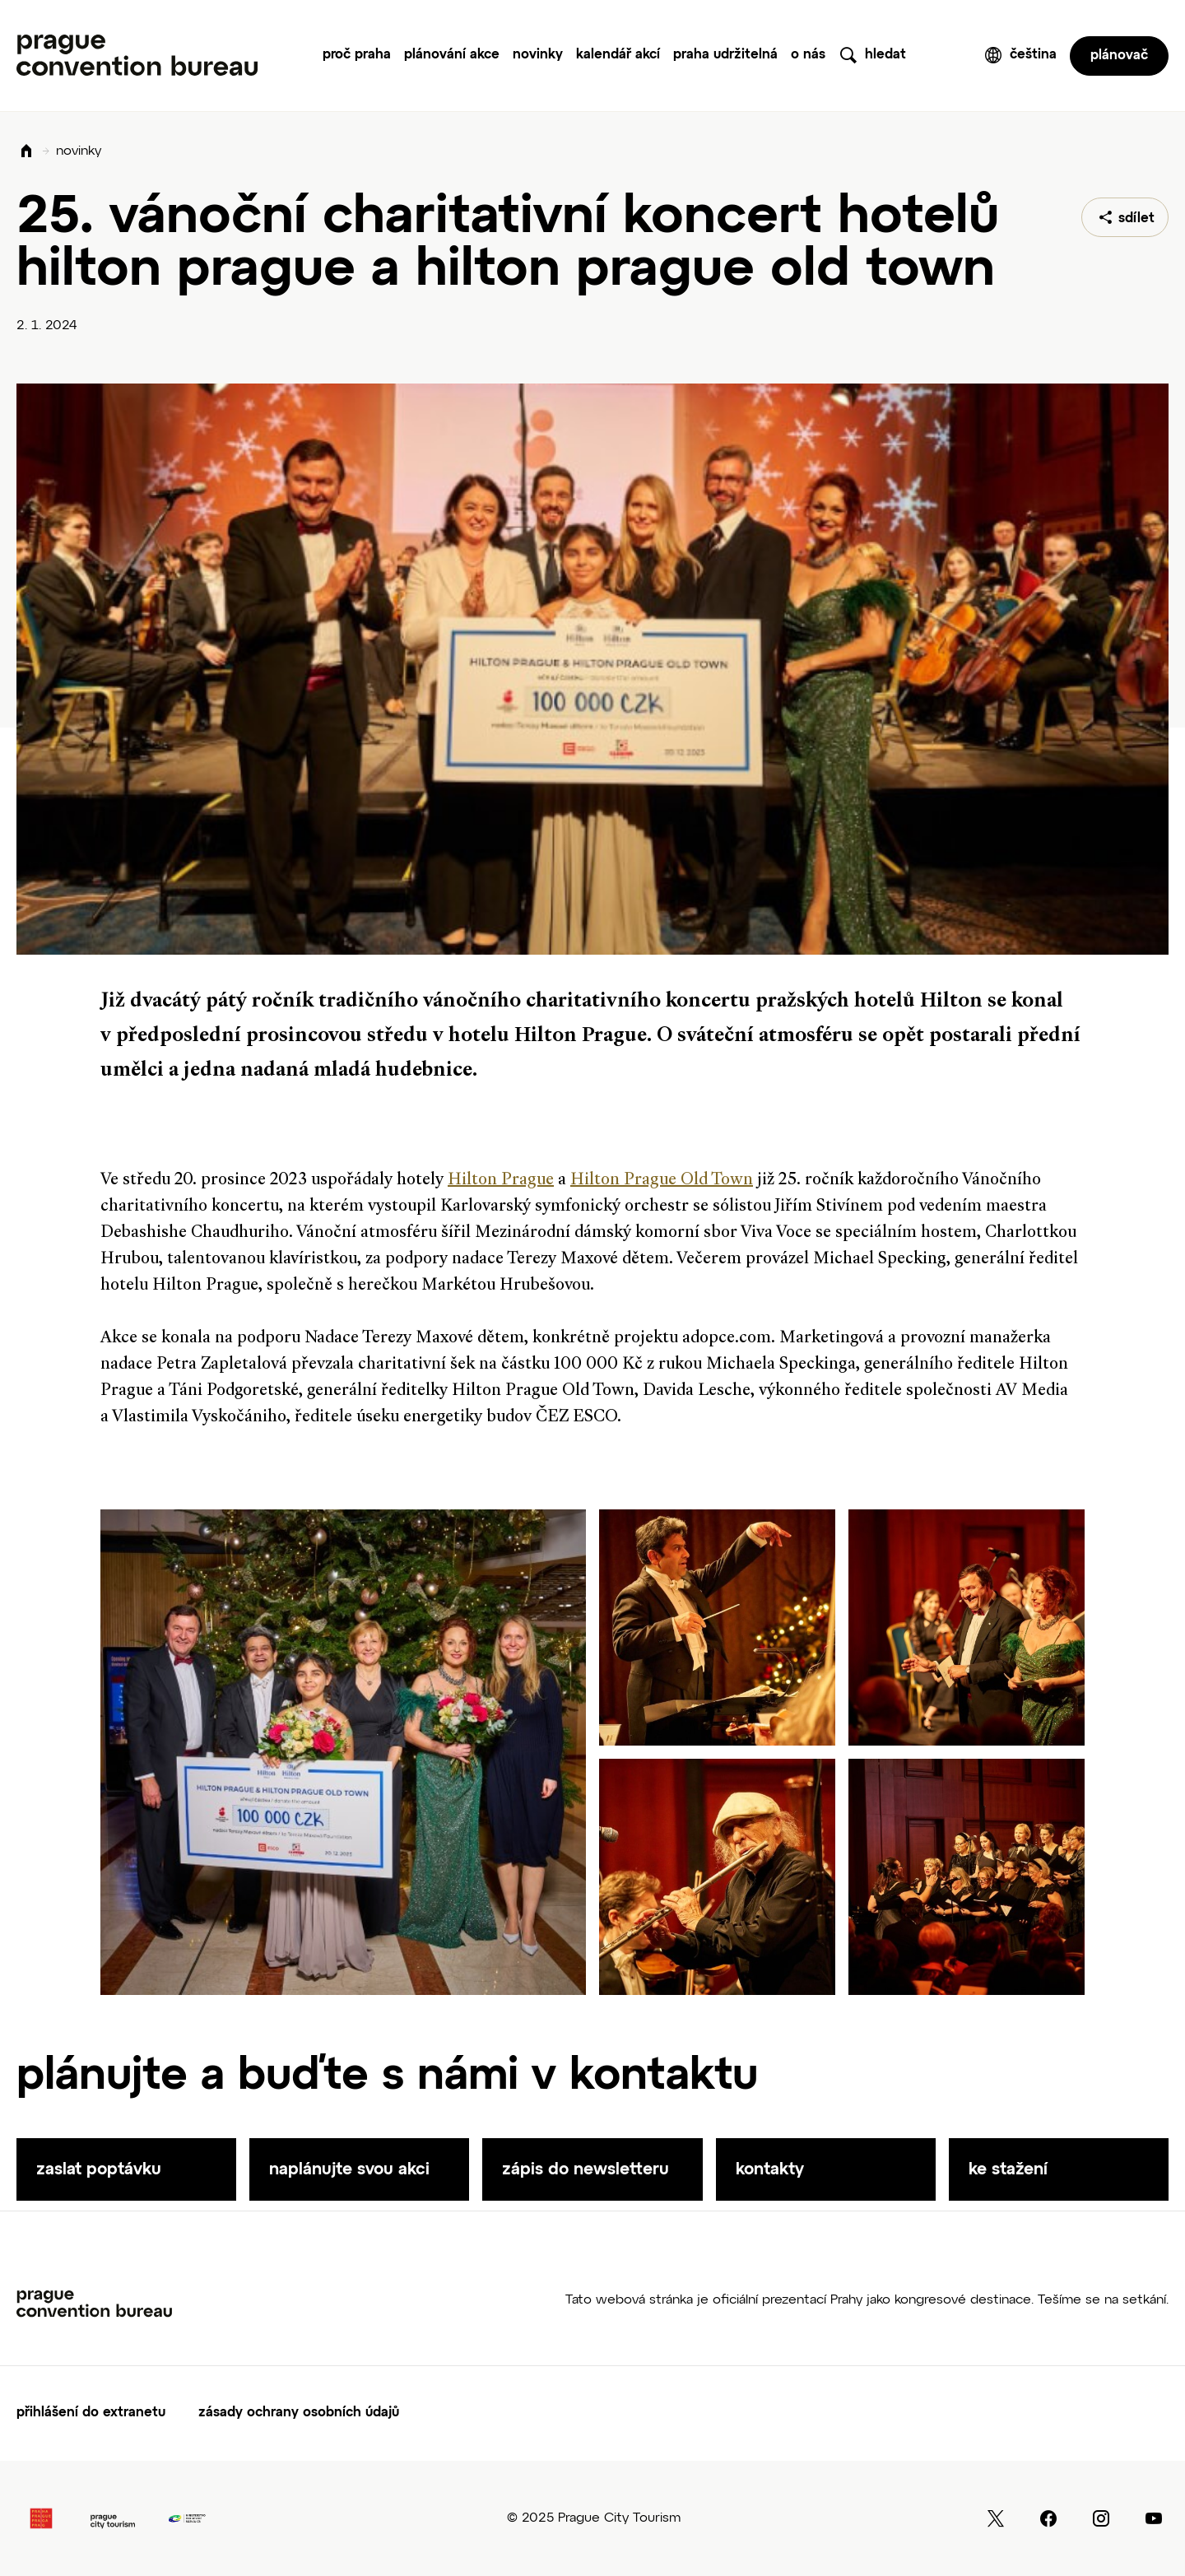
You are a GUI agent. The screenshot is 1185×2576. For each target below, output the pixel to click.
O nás (808, 55)
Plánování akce (452, 55)
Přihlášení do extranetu (90, 2413)
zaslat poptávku (98, 2169)
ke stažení (1008, 2169)
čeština (1033, 55)
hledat (885, 55)
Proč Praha (357, 55)
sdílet (1136, 219)
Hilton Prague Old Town (661, 1180)
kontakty (770, 2169)
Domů (26, 151)
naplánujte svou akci (349, 2169)
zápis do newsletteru (585, 2169)
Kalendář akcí (618, 55)
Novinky (538, 55)
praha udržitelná (725, 55)
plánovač (1119, 56)
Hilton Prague (501, 1180)
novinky (78, 151)
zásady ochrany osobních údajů (298, 2413)
